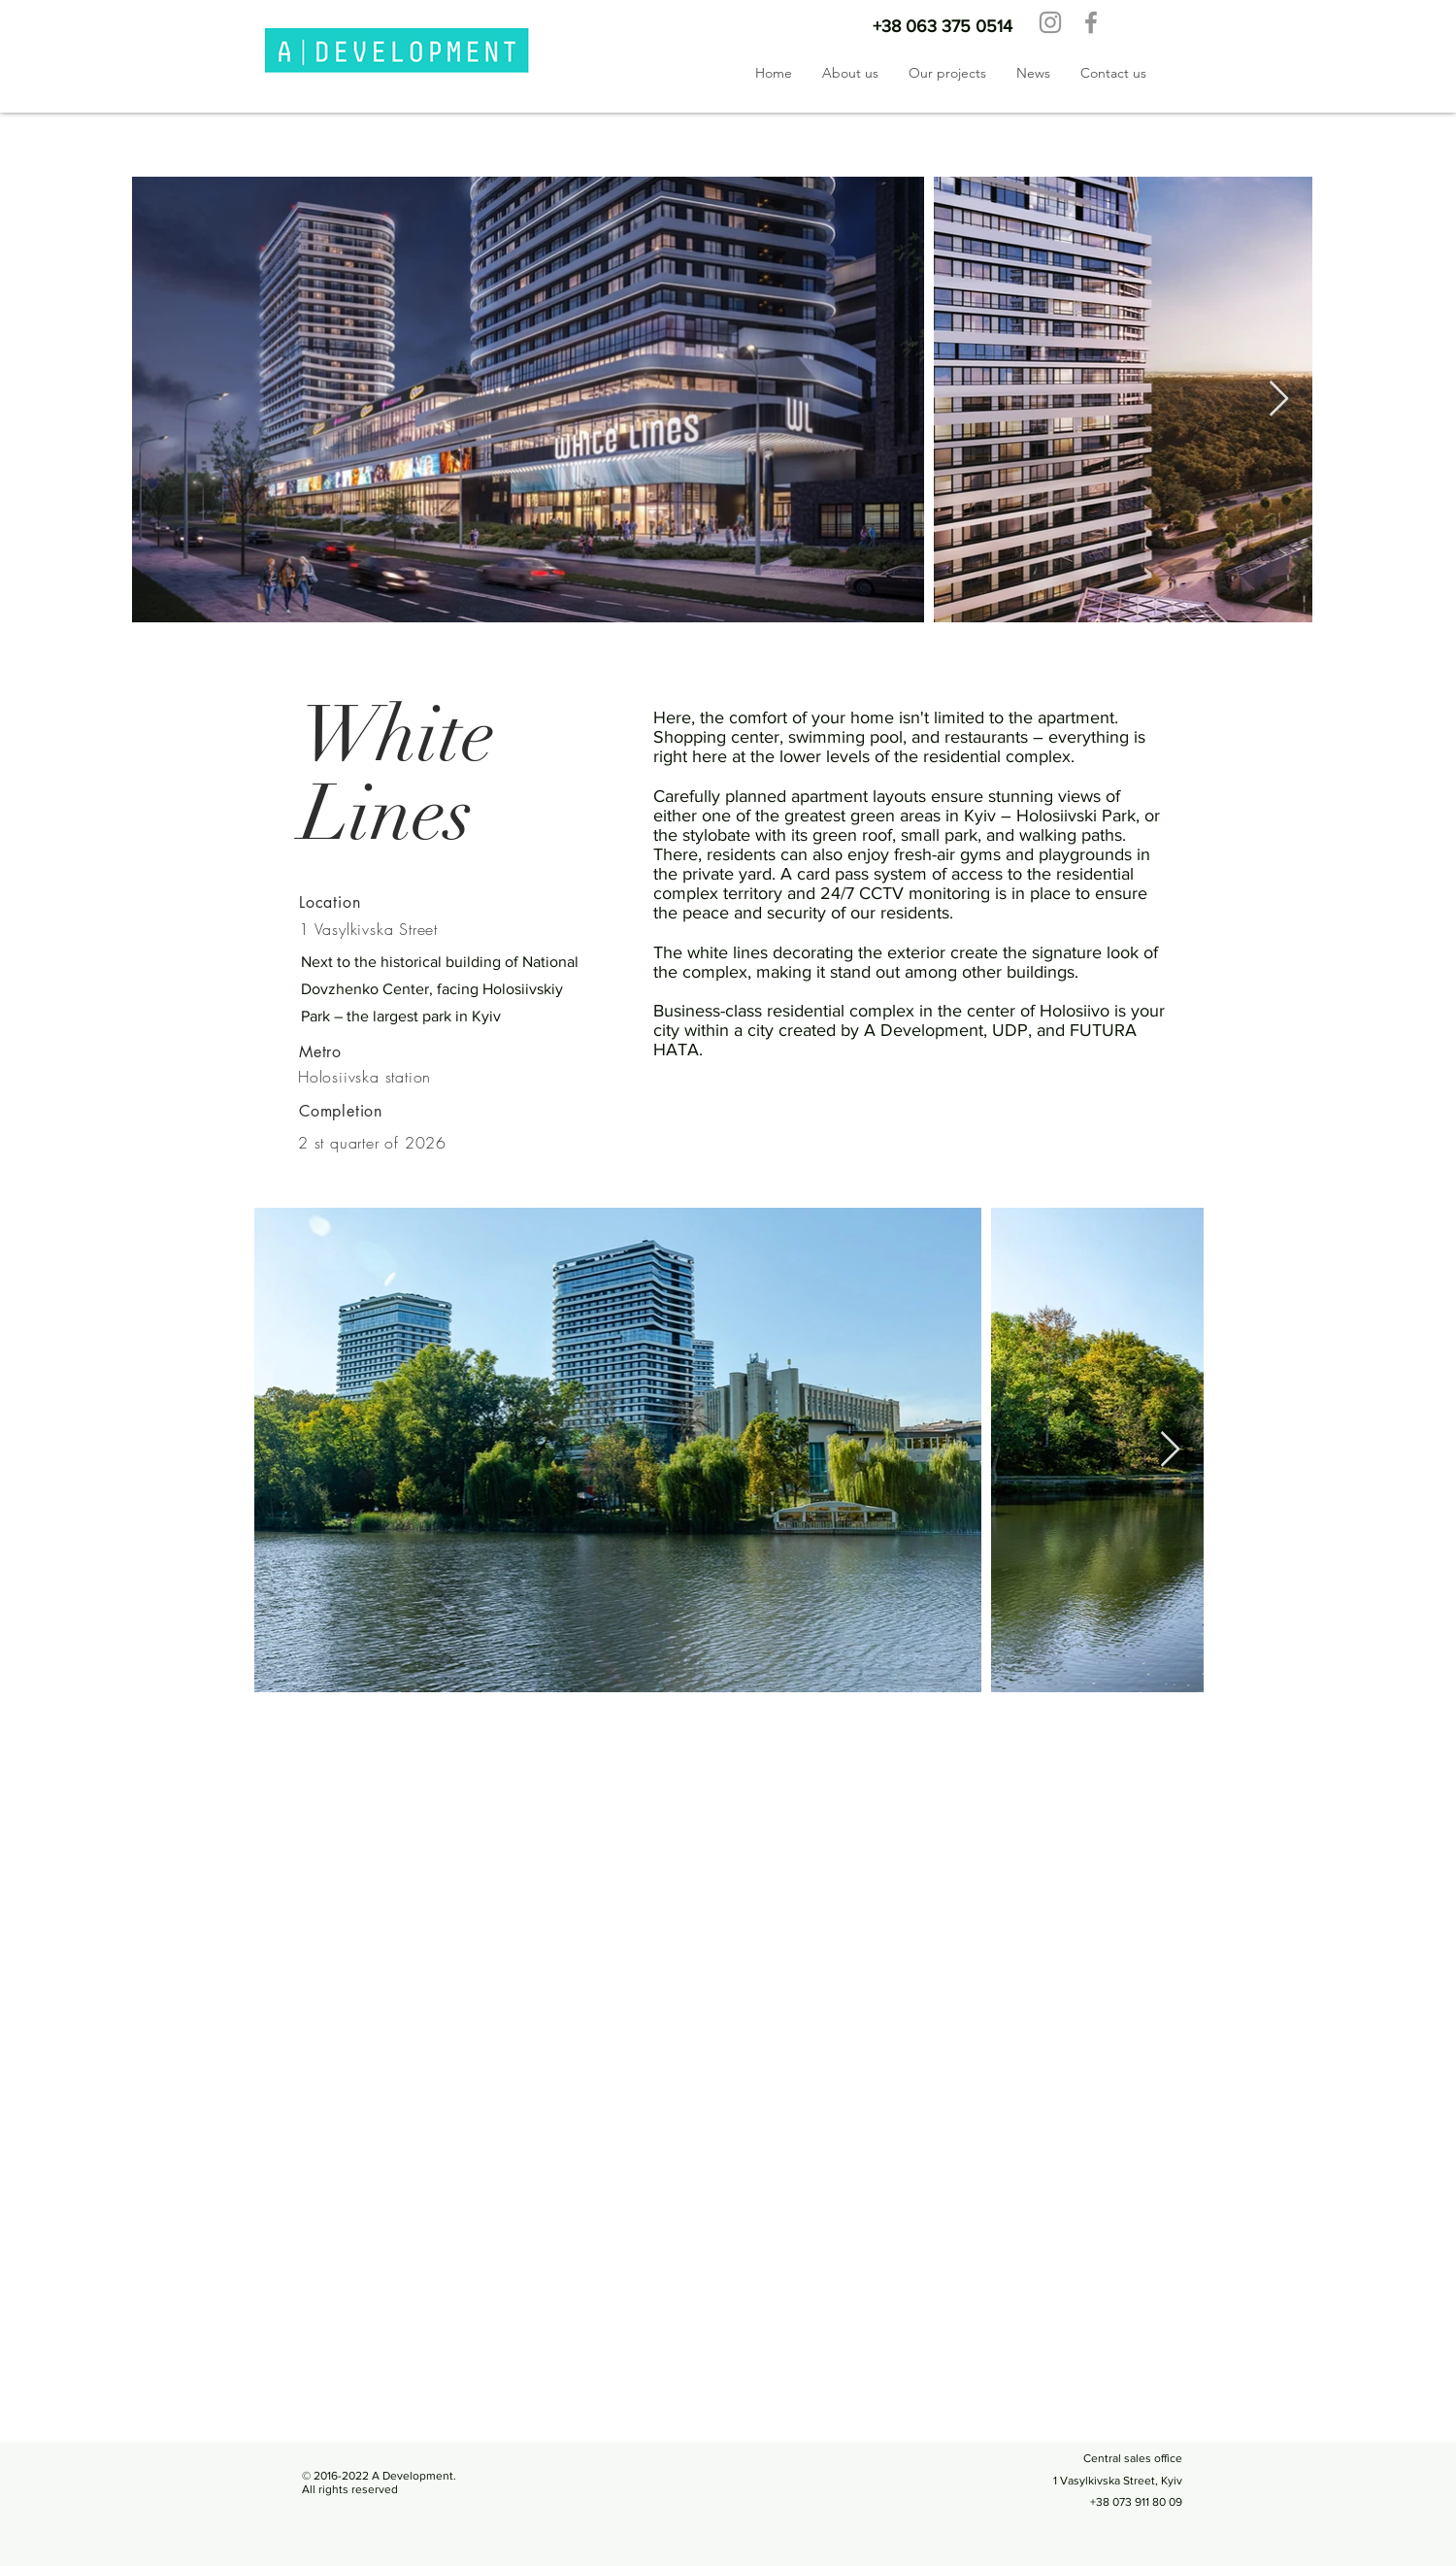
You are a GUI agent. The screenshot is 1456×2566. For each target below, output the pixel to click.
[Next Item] (1279, 399)
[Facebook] (1091, 22)
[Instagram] (1050, 22)
